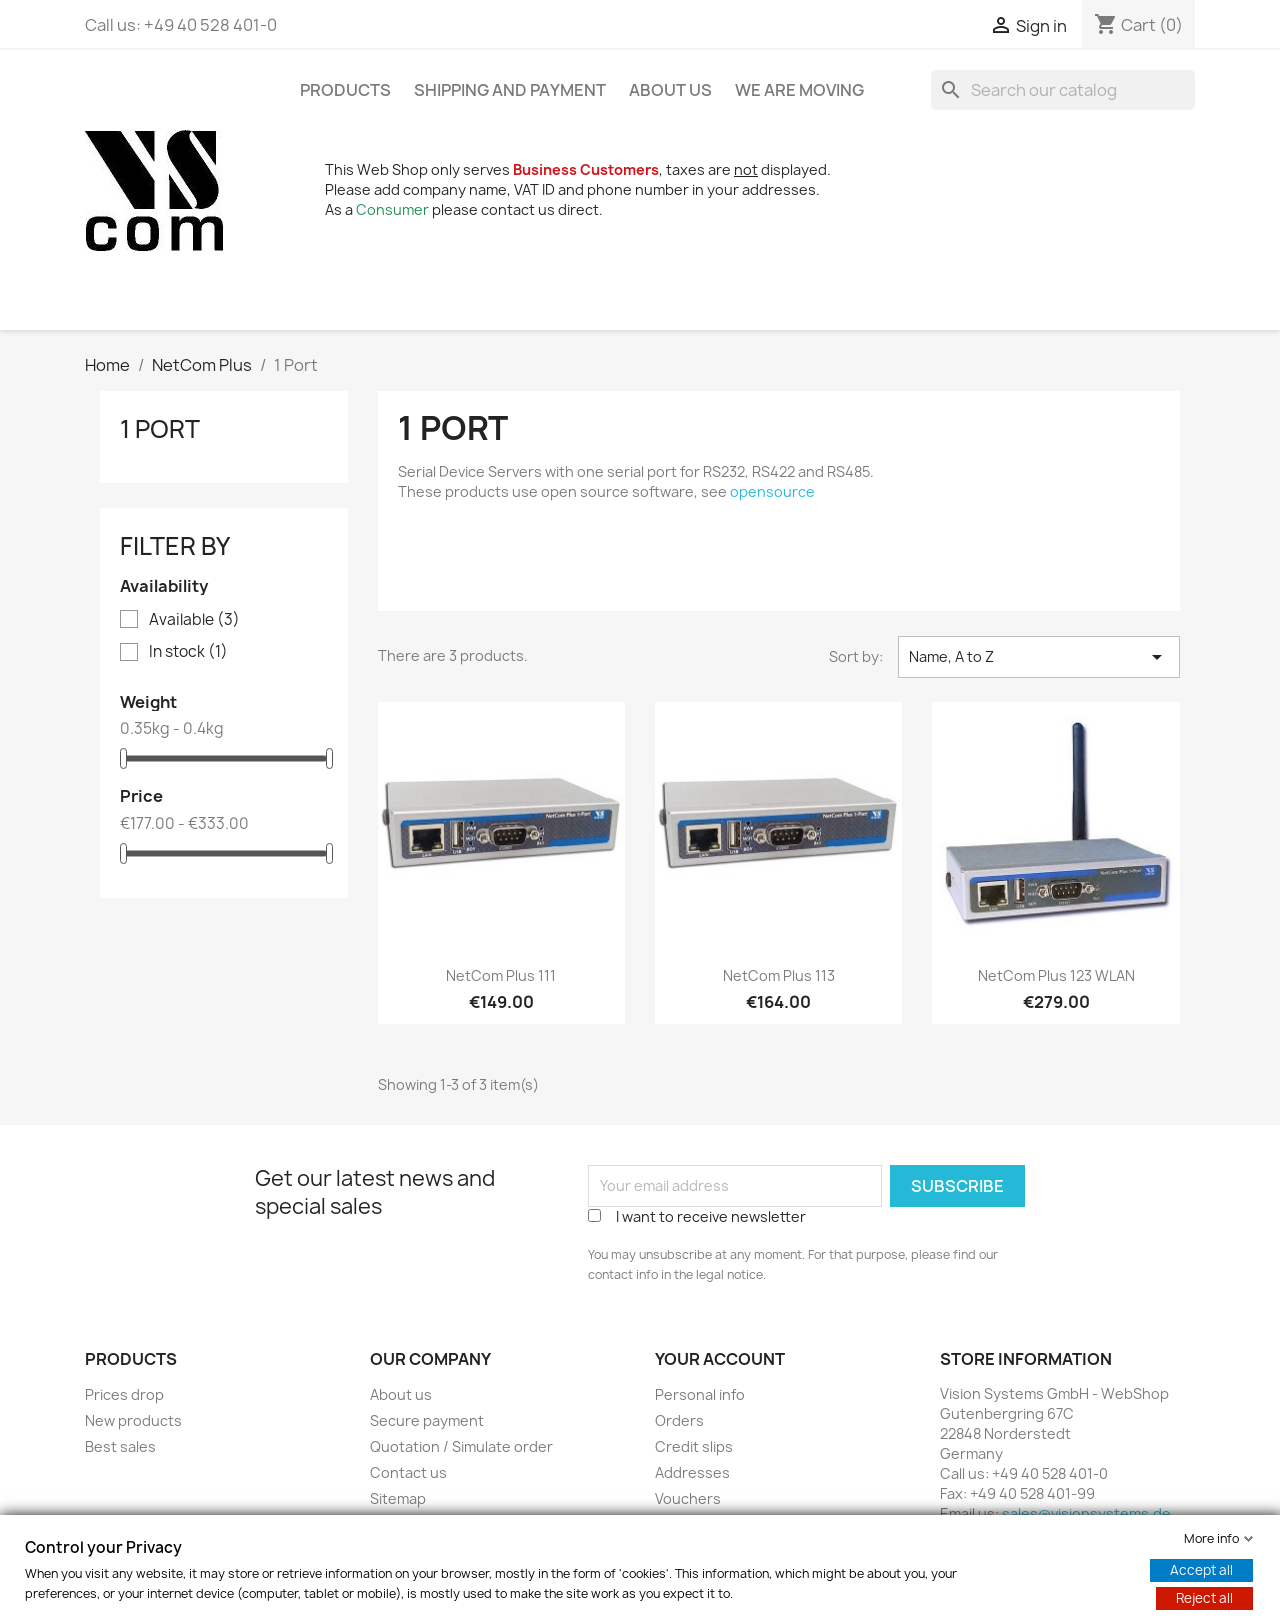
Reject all (1204, 1598)
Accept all (1201, 1570)
